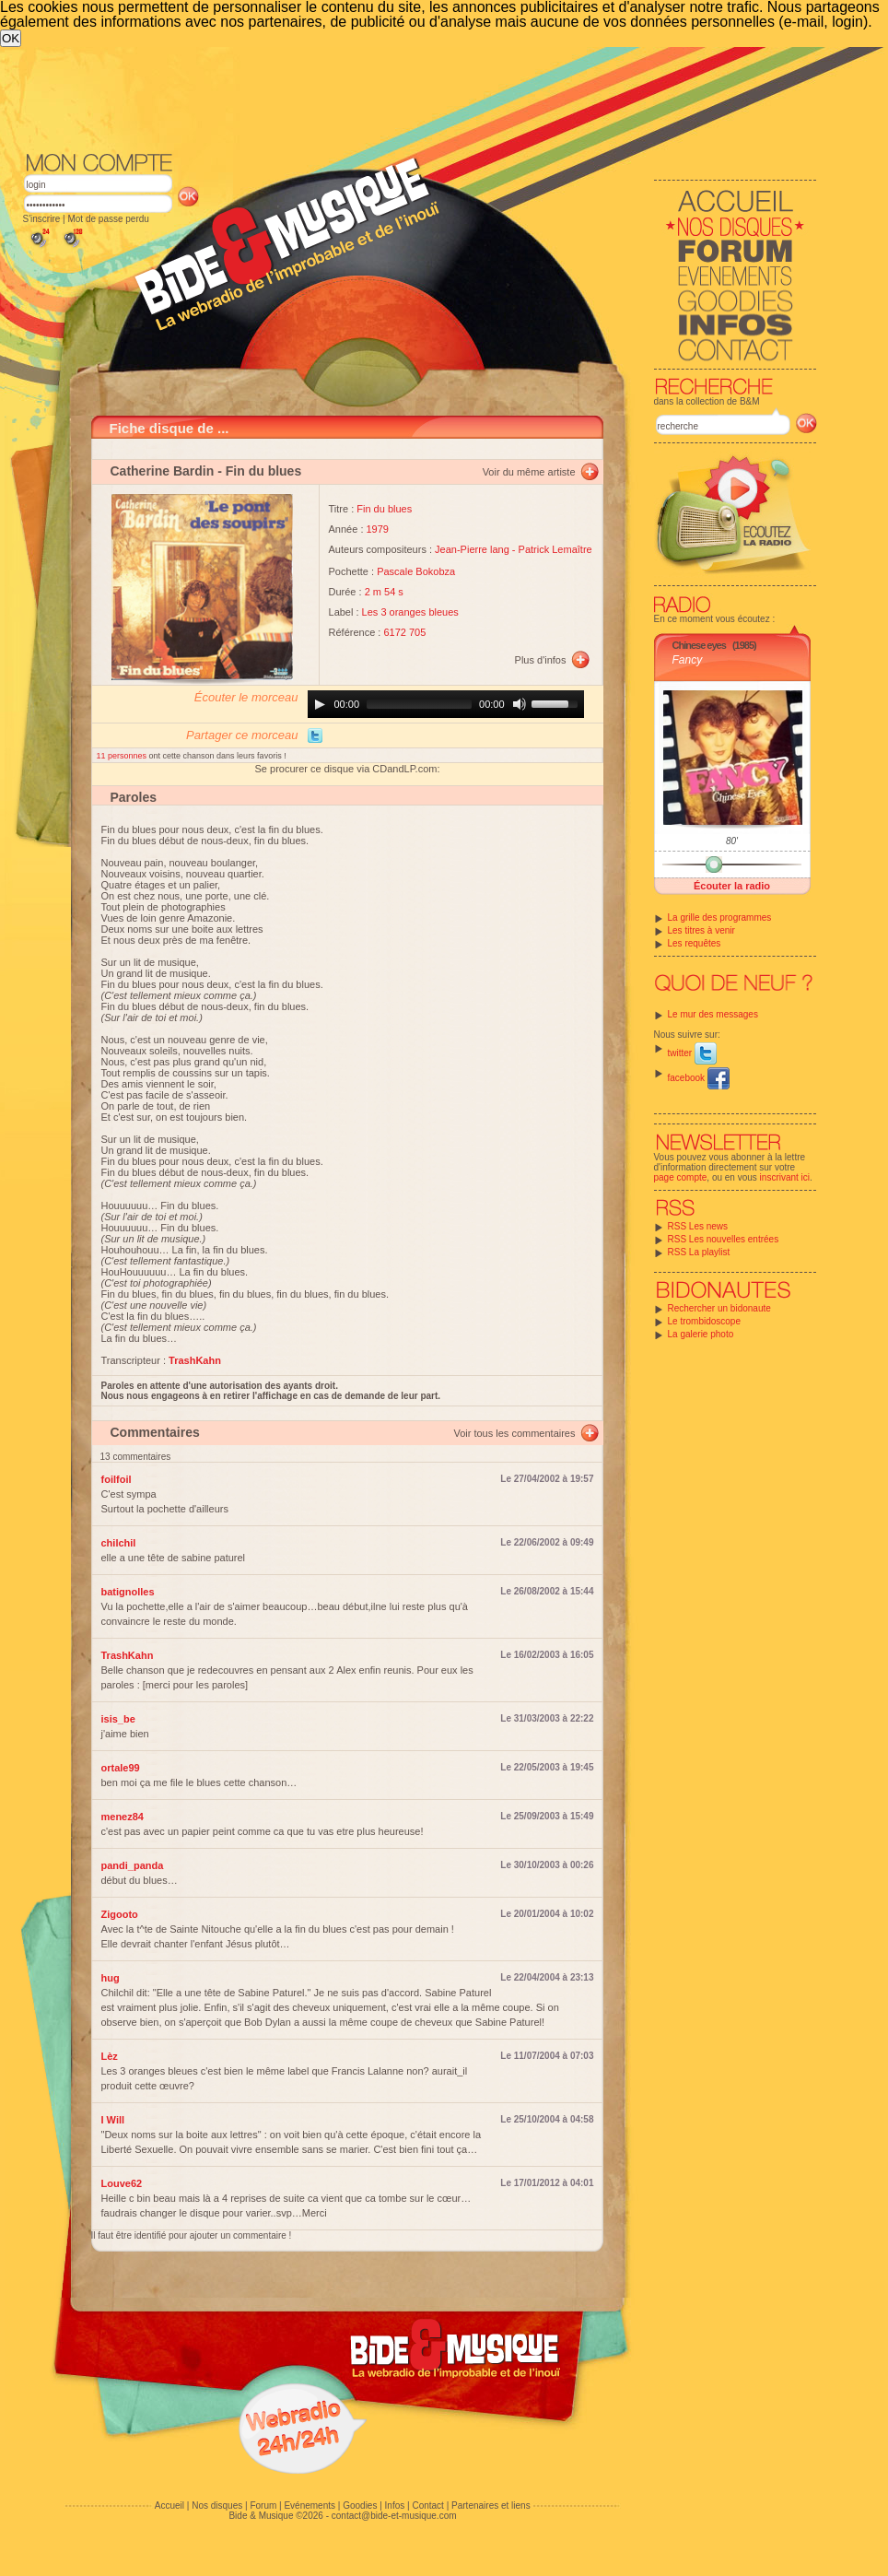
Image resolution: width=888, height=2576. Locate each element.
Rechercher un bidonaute (719, 1308)
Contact (427, 2505)
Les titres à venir (701, 930)
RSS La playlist (699, 1252)
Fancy (687, 659)
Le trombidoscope (705, 1321)
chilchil (118, 1542)
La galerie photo (701, 1334)
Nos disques (217, 2505)
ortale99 (120, 1767)
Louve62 (122, 2183)
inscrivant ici (785, 1177)
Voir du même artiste (529, 471)
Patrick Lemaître (555, 549)
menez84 (122, 1816)
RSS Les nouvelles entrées (723, 1239)
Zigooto (119, 1914)
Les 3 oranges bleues (410, 612)
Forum (263, 2505)
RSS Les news (698, 1226)
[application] (446, 704)
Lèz (109, 2056)
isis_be (118, 1718)
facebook (699, 1078)
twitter (692, 1053)
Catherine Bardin (163, 471)
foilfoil (116, 1479)
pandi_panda (132, 1865)
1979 (378, 529)
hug (110, 1977)
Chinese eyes (699, 645)
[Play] (319, 704)
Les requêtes (694, 943)
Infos (395, 2505)
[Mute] (519, 704)
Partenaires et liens (491, 2505)
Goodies (360, 2505)
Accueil (169, 2505)
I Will (113, 2119)
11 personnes (123, 755)
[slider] (419, 704)
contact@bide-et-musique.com (394, 2516)
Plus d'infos (541, 659)
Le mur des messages (713, 1014)
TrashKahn (127, 1655)
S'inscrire (42, 219)
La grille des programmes (720, 917)
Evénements (309, 2505)
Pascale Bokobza (416, 571)
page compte (680, 1177)
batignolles (128, 1591)
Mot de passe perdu (107, 219)
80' (732, 841)
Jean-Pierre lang (472, 549)
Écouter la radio (732, 885)
